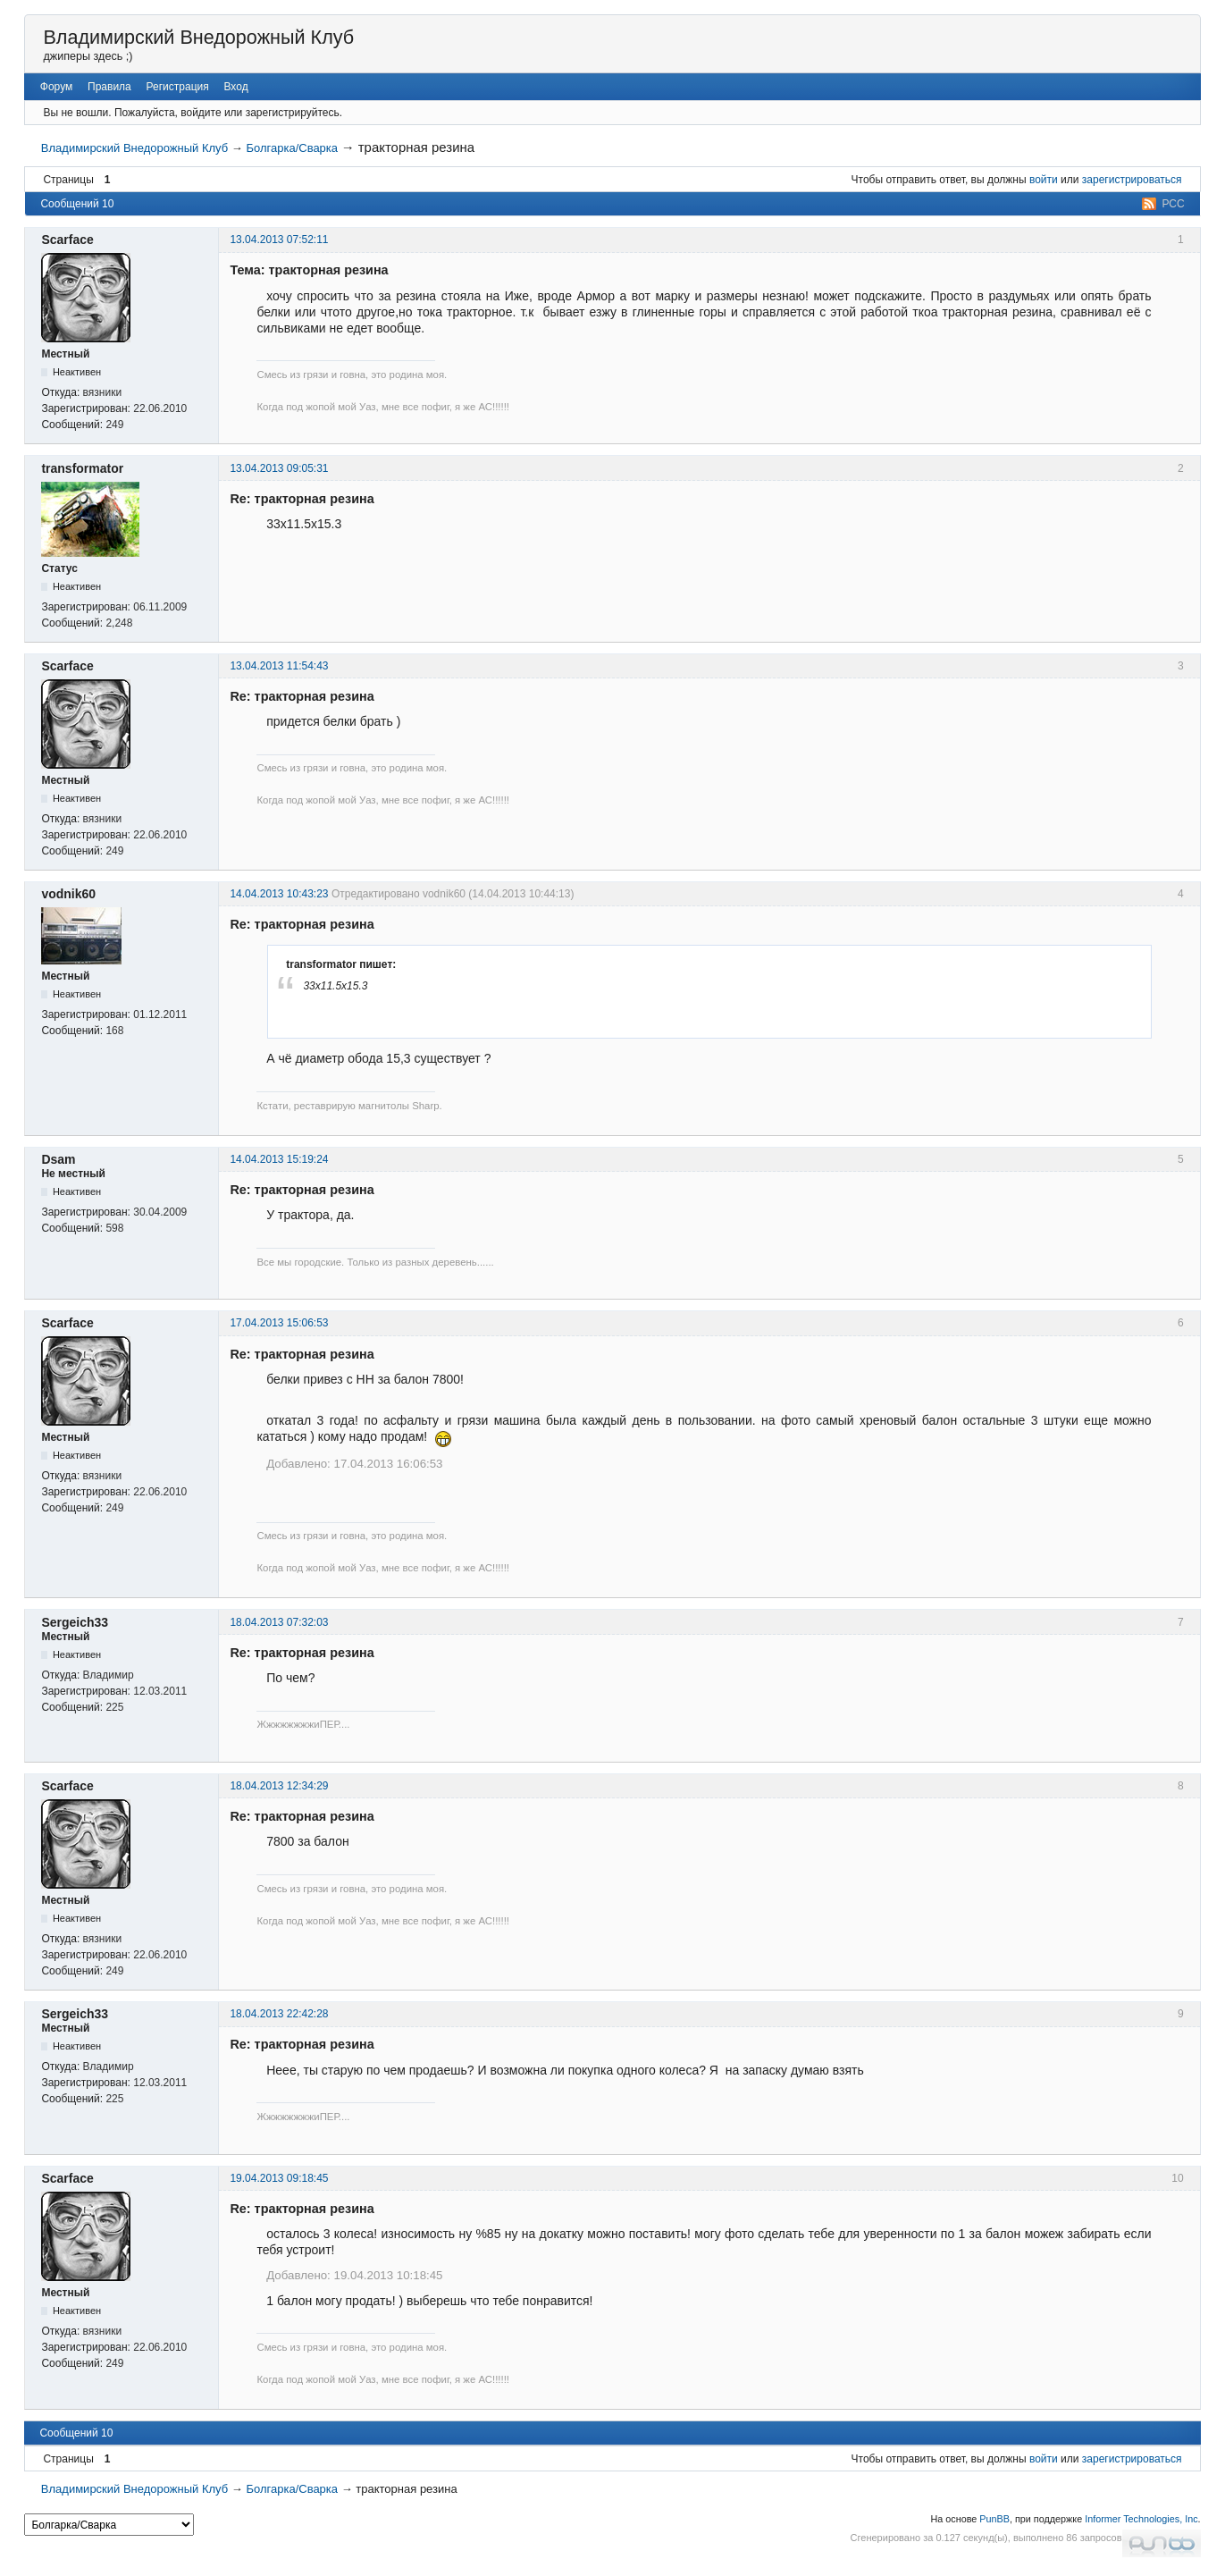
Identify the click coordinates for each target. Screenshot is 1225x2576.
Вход (236, 86)
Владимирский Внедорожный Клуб (198, 37)
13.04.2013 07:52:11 (279, 239)
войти (1043, 179)
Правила (109, 86)
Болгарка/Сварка (292, 148)
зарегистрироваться (1132, 179)
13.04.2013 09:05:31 (279, 468)
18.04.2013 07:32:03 (279, 1622)
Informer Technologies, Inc (1141, 2518)
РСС (1173, 204)
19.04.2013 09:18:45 (279, 2178)
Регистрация (178, 86)
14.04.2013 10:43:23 (279, 894)
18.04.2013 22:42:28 (279, 2014)
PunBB (994, 2518)
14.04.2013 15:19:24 (279, 1159)
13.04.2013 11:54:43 (279, 666)
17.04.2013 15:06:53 (279, 1323)
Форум (56, 86)
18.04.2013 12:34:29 (279, 1786)
